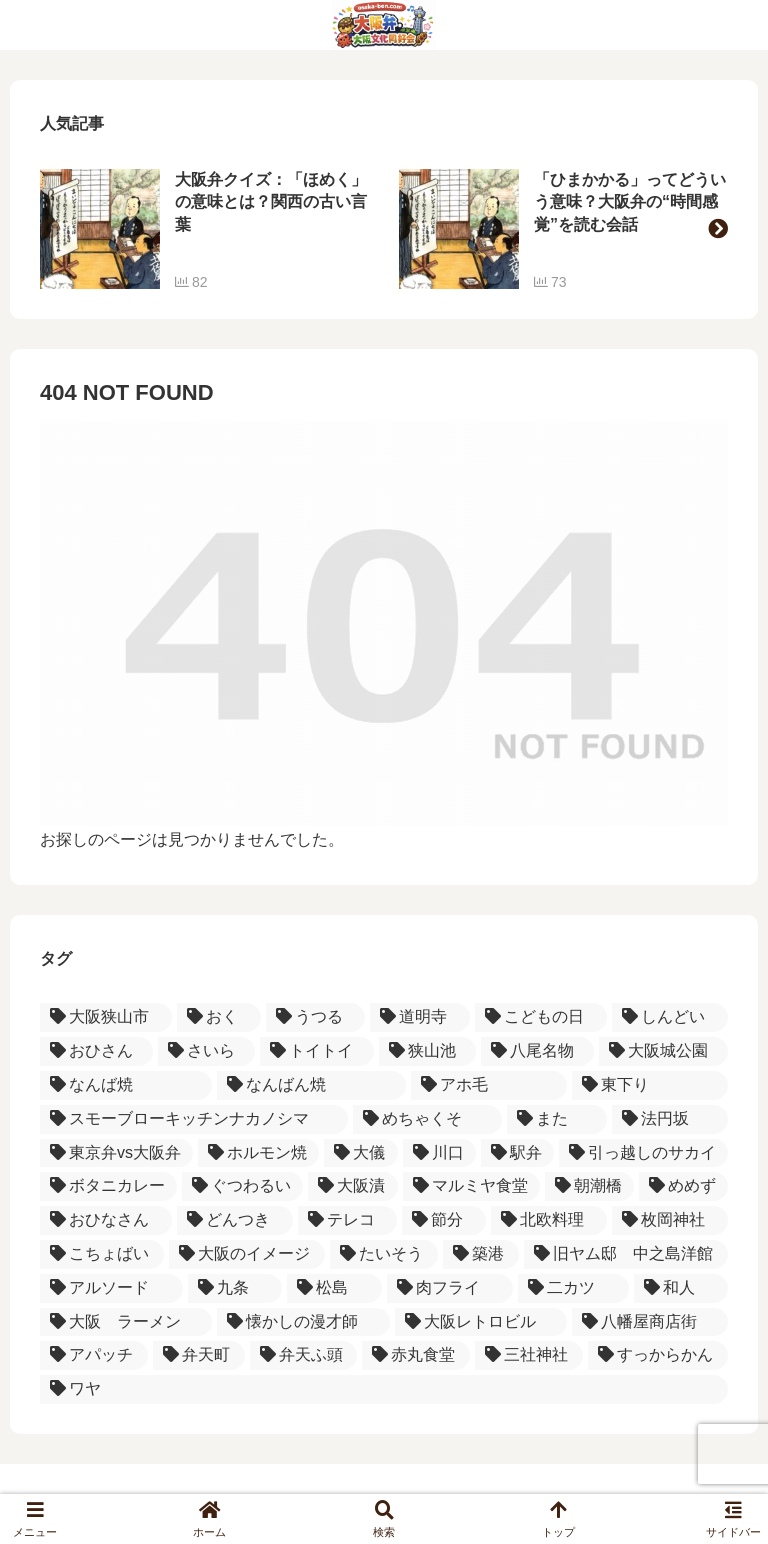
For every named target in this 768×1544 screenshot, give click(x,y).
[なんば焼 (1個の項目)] (126, 1085)
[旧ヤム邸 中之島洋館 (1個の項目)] (626, 1254)
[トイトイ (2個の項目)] (316, 1051)
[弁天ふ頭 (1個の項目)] (304, 1355)
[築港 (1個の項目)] (481, 1254)
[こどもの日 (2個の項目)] (541, 1017)
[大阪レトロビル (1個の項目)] (481, 1322)
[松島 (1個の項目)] (334, 1288)
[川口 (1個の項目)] (439, 1153)
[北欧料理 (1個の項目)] (549, 1220)
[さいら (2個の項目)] (206, 1051)
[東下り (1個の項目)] (650, 1085)
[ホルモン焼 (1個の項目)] (258, 1153)
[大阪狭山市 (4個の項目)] (106, 1017)
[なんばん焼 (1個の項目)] (311, 1085)
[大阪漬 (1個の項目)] (352, 1186)
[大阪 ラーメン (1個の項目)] (126, 1322)
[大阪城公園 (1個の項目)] (663, 1051)
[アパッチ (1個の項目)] (94, 1355)
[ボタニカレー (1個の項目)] (108, 1186)
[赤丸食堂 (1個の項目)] (416, 1355)
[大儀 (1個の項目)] (360, 1153)
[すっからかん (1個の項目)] (658, 1355)
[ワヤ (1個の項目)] (384, 1389)
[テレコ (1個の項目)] (348, 1220)
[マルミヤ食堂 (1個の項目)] (471, 1186)
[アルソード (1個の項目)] (111, 1288)
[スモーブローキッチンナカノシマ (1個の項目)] (194, 1119)
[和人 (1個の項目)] (681, 1288)
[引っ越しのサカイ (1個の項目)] (643, 1153)
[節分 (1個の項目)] (444, 1220)
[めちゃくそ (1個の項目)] (427, 1119)
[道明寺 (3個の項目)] (420, 1017)
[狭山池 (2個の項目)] (427, 1051)
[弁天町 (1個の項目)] (199, 1355)
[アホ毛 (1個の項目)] (489, 1085)
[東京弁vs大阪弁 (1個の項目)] (116, 1153)
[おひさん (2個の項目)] (96, 1051)
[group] (204, 229)
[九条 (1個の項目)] (235, 1288)
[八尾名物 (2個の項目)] (537, 1051)
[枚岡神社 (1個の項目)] (670, 1220)
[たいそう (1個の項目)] (384, 1254)
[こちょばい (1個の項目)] (102, 1254)
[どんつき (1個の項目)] (235, 1220)
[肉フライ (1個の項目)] (450, 1288)
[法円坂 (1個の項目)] (670, 1119)
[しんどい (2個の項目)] (670, 1017)
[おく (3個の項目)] (219, 1017)
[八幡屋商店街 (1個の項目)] (650, 1322)
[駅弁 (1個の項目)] (517, 1153)
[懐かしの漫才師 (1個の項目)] (303, 1322)
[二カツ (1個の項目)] (573, 1288)
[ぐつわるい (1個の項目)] (242, 1186)
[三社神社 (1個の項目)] (529, 1355)
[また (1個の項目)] (557, 1119)
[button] (718, 229)
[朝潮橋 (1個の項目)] (589, 1186)
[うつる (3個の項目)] (316, 1017)
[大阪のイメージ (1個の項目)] (247, 1254)
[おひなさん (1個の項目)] (106, 1220)
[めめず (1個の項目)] (683, 1186)
